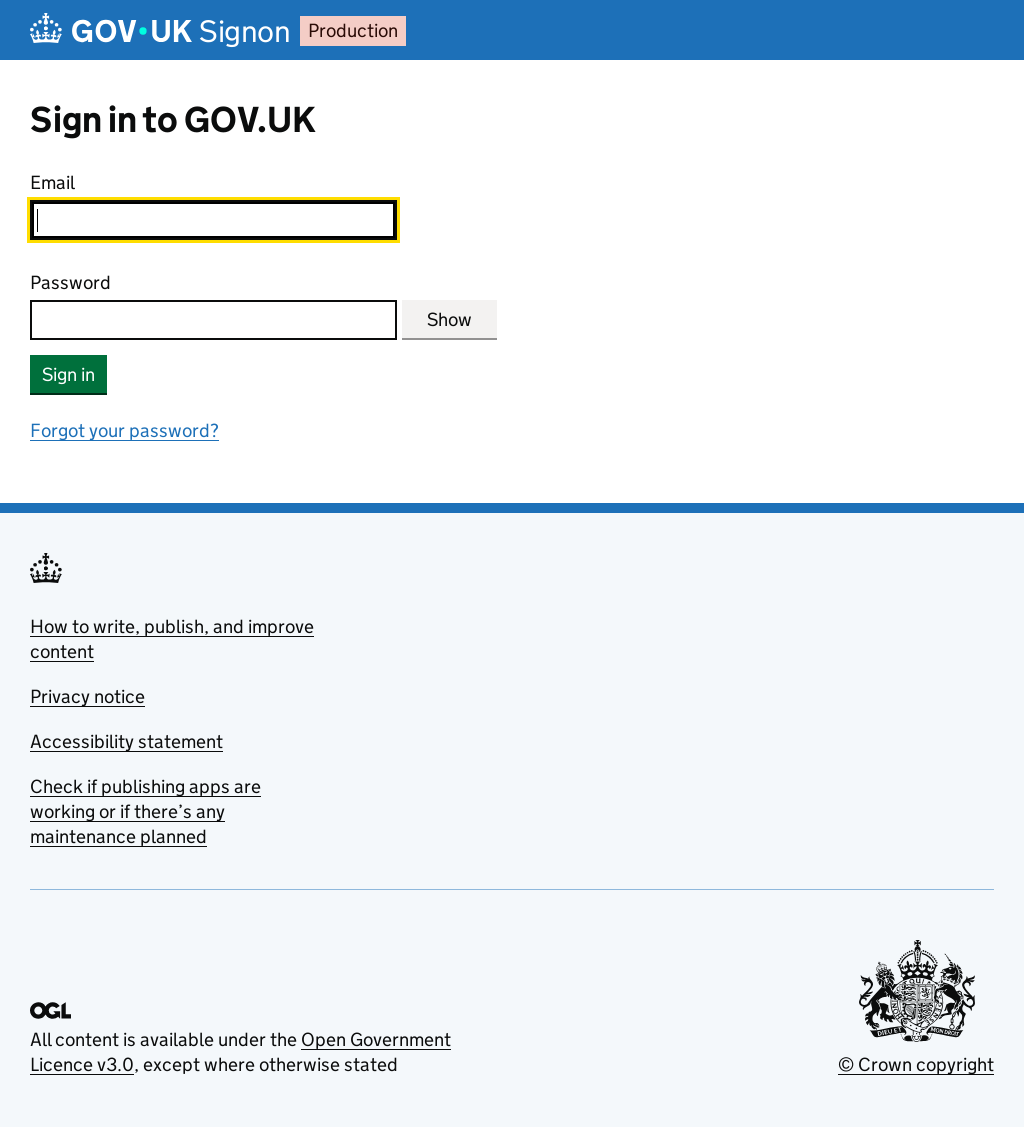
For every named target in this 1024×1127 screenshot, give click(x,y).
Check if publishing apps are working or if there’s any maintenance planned (145, 811)
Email (52, 182)
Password (70, 282)
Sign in (68, 374)
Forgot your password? (124, 430)
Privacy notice (87, 696)
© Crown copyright (916, 1064)
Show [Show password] (449, 319)
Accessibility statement (126, 741)
